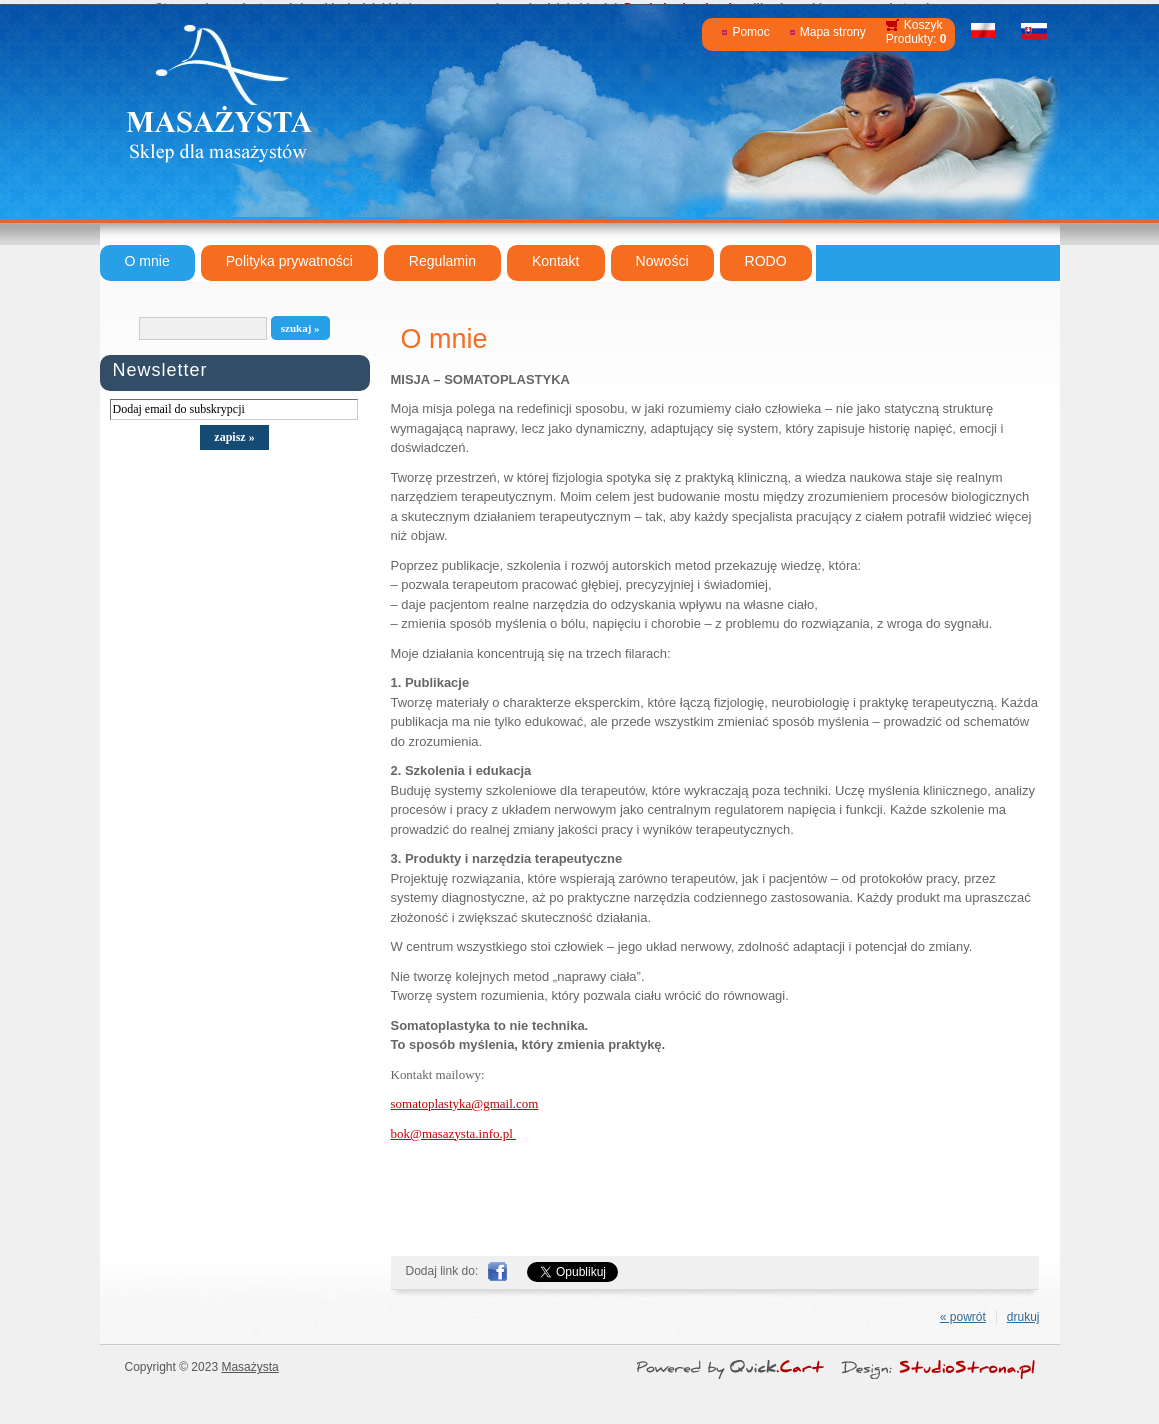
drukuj (1023, 1317)
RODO (766, 261)
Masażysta (249, 1367)
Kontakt (556, 261)
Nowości (662, 261)
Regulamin (442, 261)
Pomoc (750, 32)
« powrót (963, 1317)
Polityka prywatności (289, 261)
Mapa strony (833, 32)
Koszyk (923, 25)
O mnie (147, 261)
